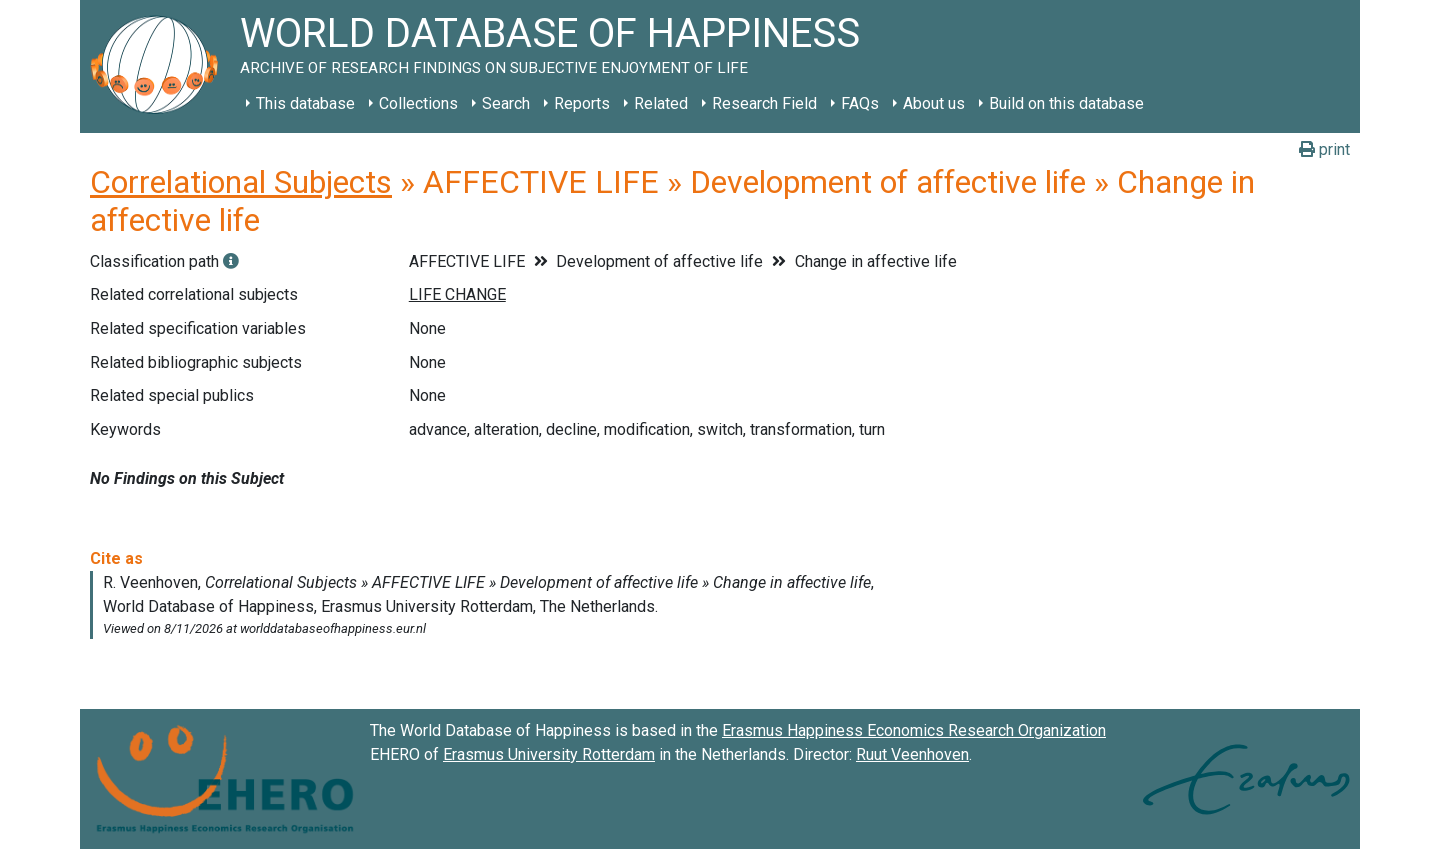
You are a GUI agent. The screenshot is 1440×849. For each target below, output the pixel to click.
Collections (418, 103)
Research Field (764, 103)
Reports (582, 103)
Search (506, 103)
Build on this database (1066, 103)
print (1324, 149)
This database (305, 103)
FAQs (860, 103)
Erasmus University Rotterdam (549, 754)
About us (934, 103)
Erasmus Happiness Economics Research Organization (914, 730)
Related (661, 103)
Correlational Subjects (241, 182)
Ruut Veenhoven (912, 754)
